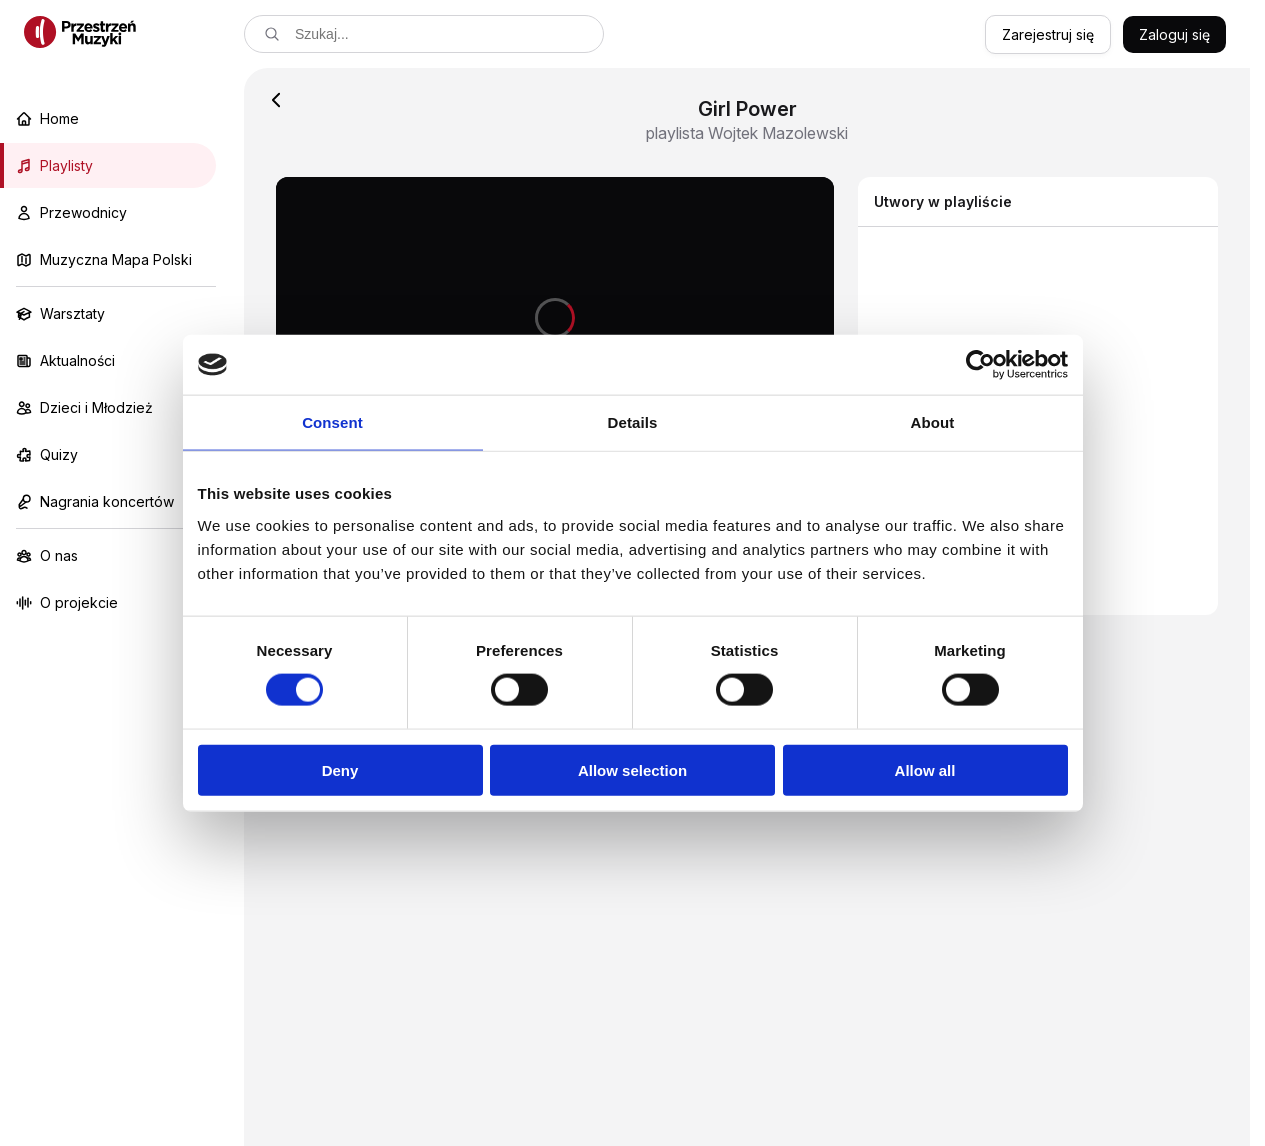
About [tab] (933, 422)
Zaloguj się (1174, 34)
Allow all (925, 769)
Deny (340, 769)
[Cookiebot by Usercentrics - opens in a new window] (980, 365)
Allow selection (632, 769)
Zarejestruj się (1048, 34)
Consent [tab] (332, 422)
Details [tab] (633, 422)
